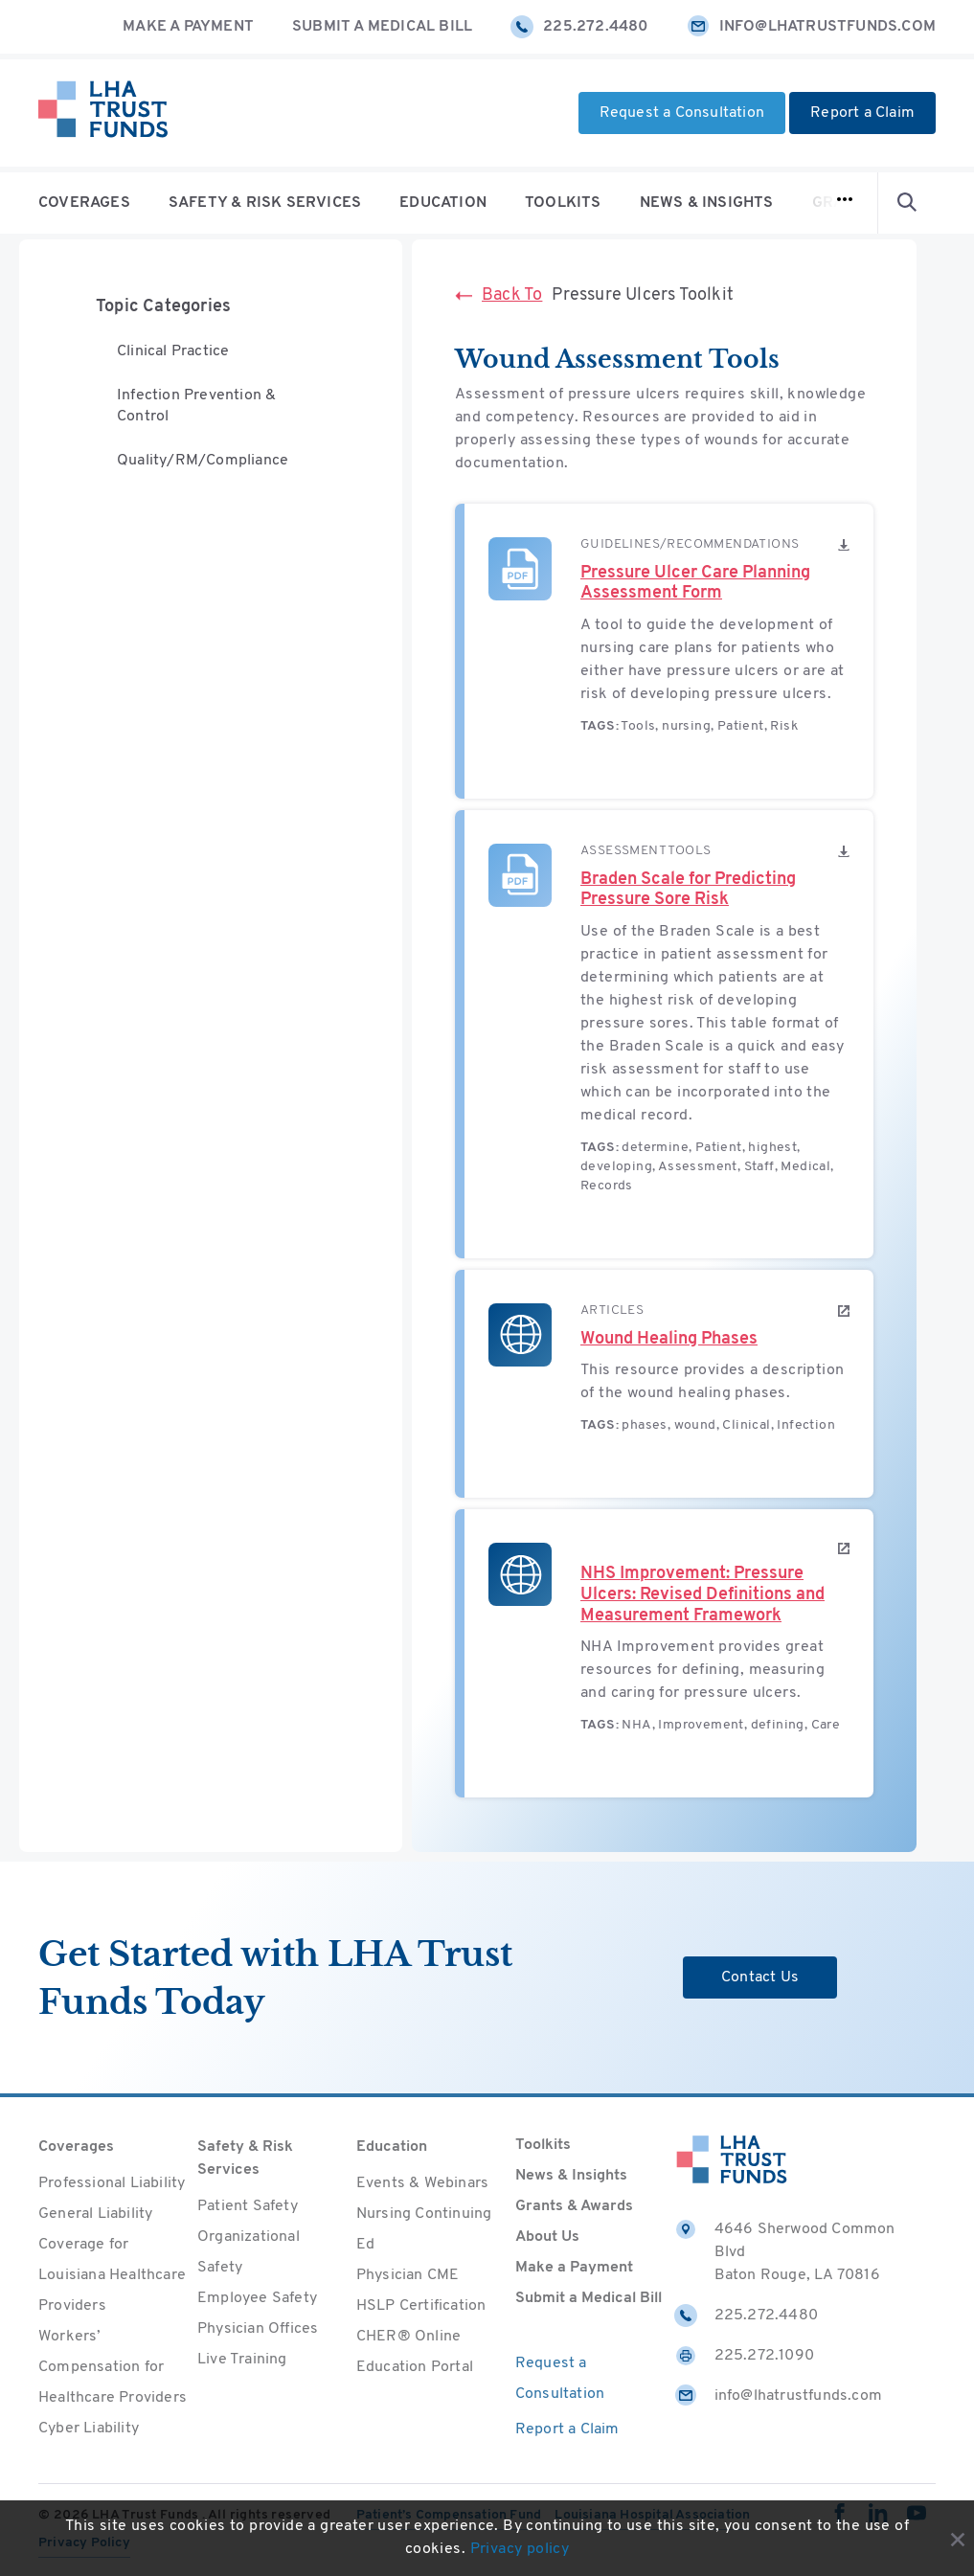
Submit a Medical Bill (382, 26)
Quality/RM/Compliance (202, 463)
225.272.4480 (578, 26)
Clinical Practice (173, 352)
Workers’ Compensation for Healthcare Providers (112, 2367)
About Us (547, 2237)
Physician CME (408, 2275)
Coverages (84, 203)
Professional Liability (111, 2183)
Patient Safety (247, 2206)
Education (443, 203)
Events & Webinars (422, 2183)
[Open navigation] (844, 203)
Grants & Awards (574, 2206)
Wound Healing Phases (669, 1339)
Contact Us (760, 1977)
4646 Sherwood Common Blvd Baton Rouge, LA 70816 (784, 2250)
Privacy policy (520, 2550)
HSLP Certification (421, 2306)
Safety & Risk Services (265, 203)
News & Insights (707, 203)
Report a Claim (862, 113)
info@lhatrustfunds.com (811, 26)
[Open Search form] (907, 203)
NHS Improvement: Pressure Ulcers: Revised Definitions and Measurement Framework (702, 1594)
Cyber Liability (88, 2428)
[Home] (103, 113)
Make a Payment (188, 26)
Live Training (242, 2359)
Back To (498, 295)
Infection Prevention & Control (196, 408)
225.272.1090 (744, 2355)
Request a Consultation (682, 113)
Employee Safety (257, 2298)
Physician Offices (257, 2329)
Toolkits (563, 203)
